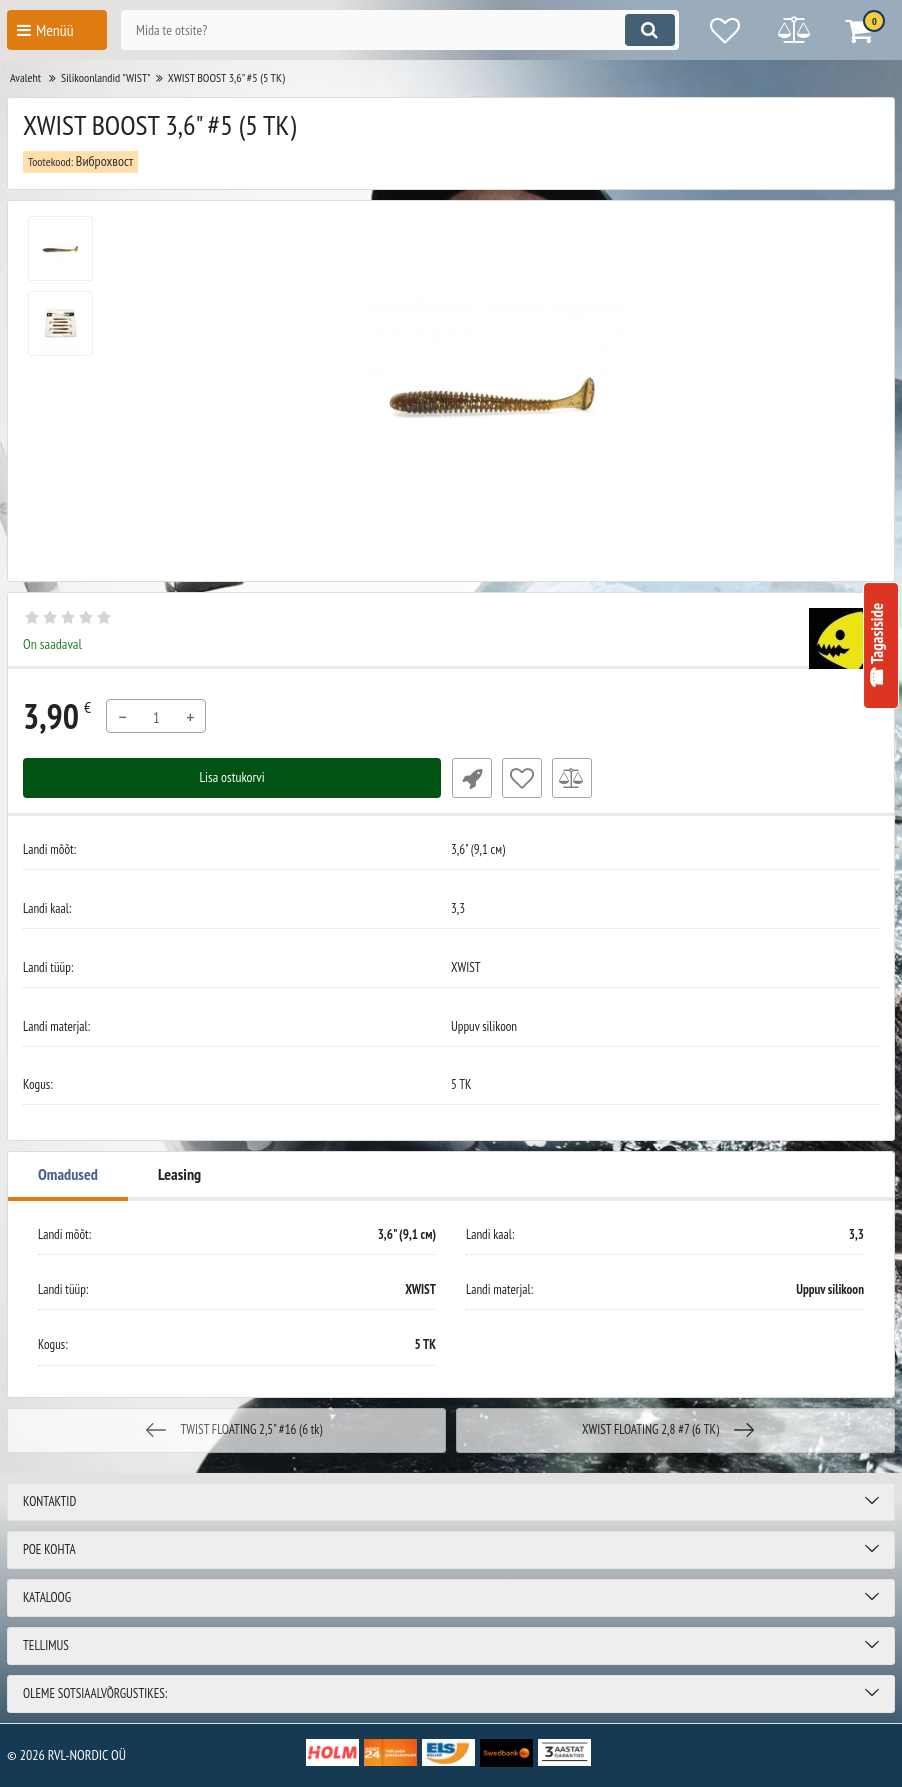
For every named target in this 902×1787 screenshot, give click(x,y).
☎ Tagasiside (877, 646)
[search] (396, 30)
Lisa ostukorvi (232, 778)
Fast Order (471, 778)
